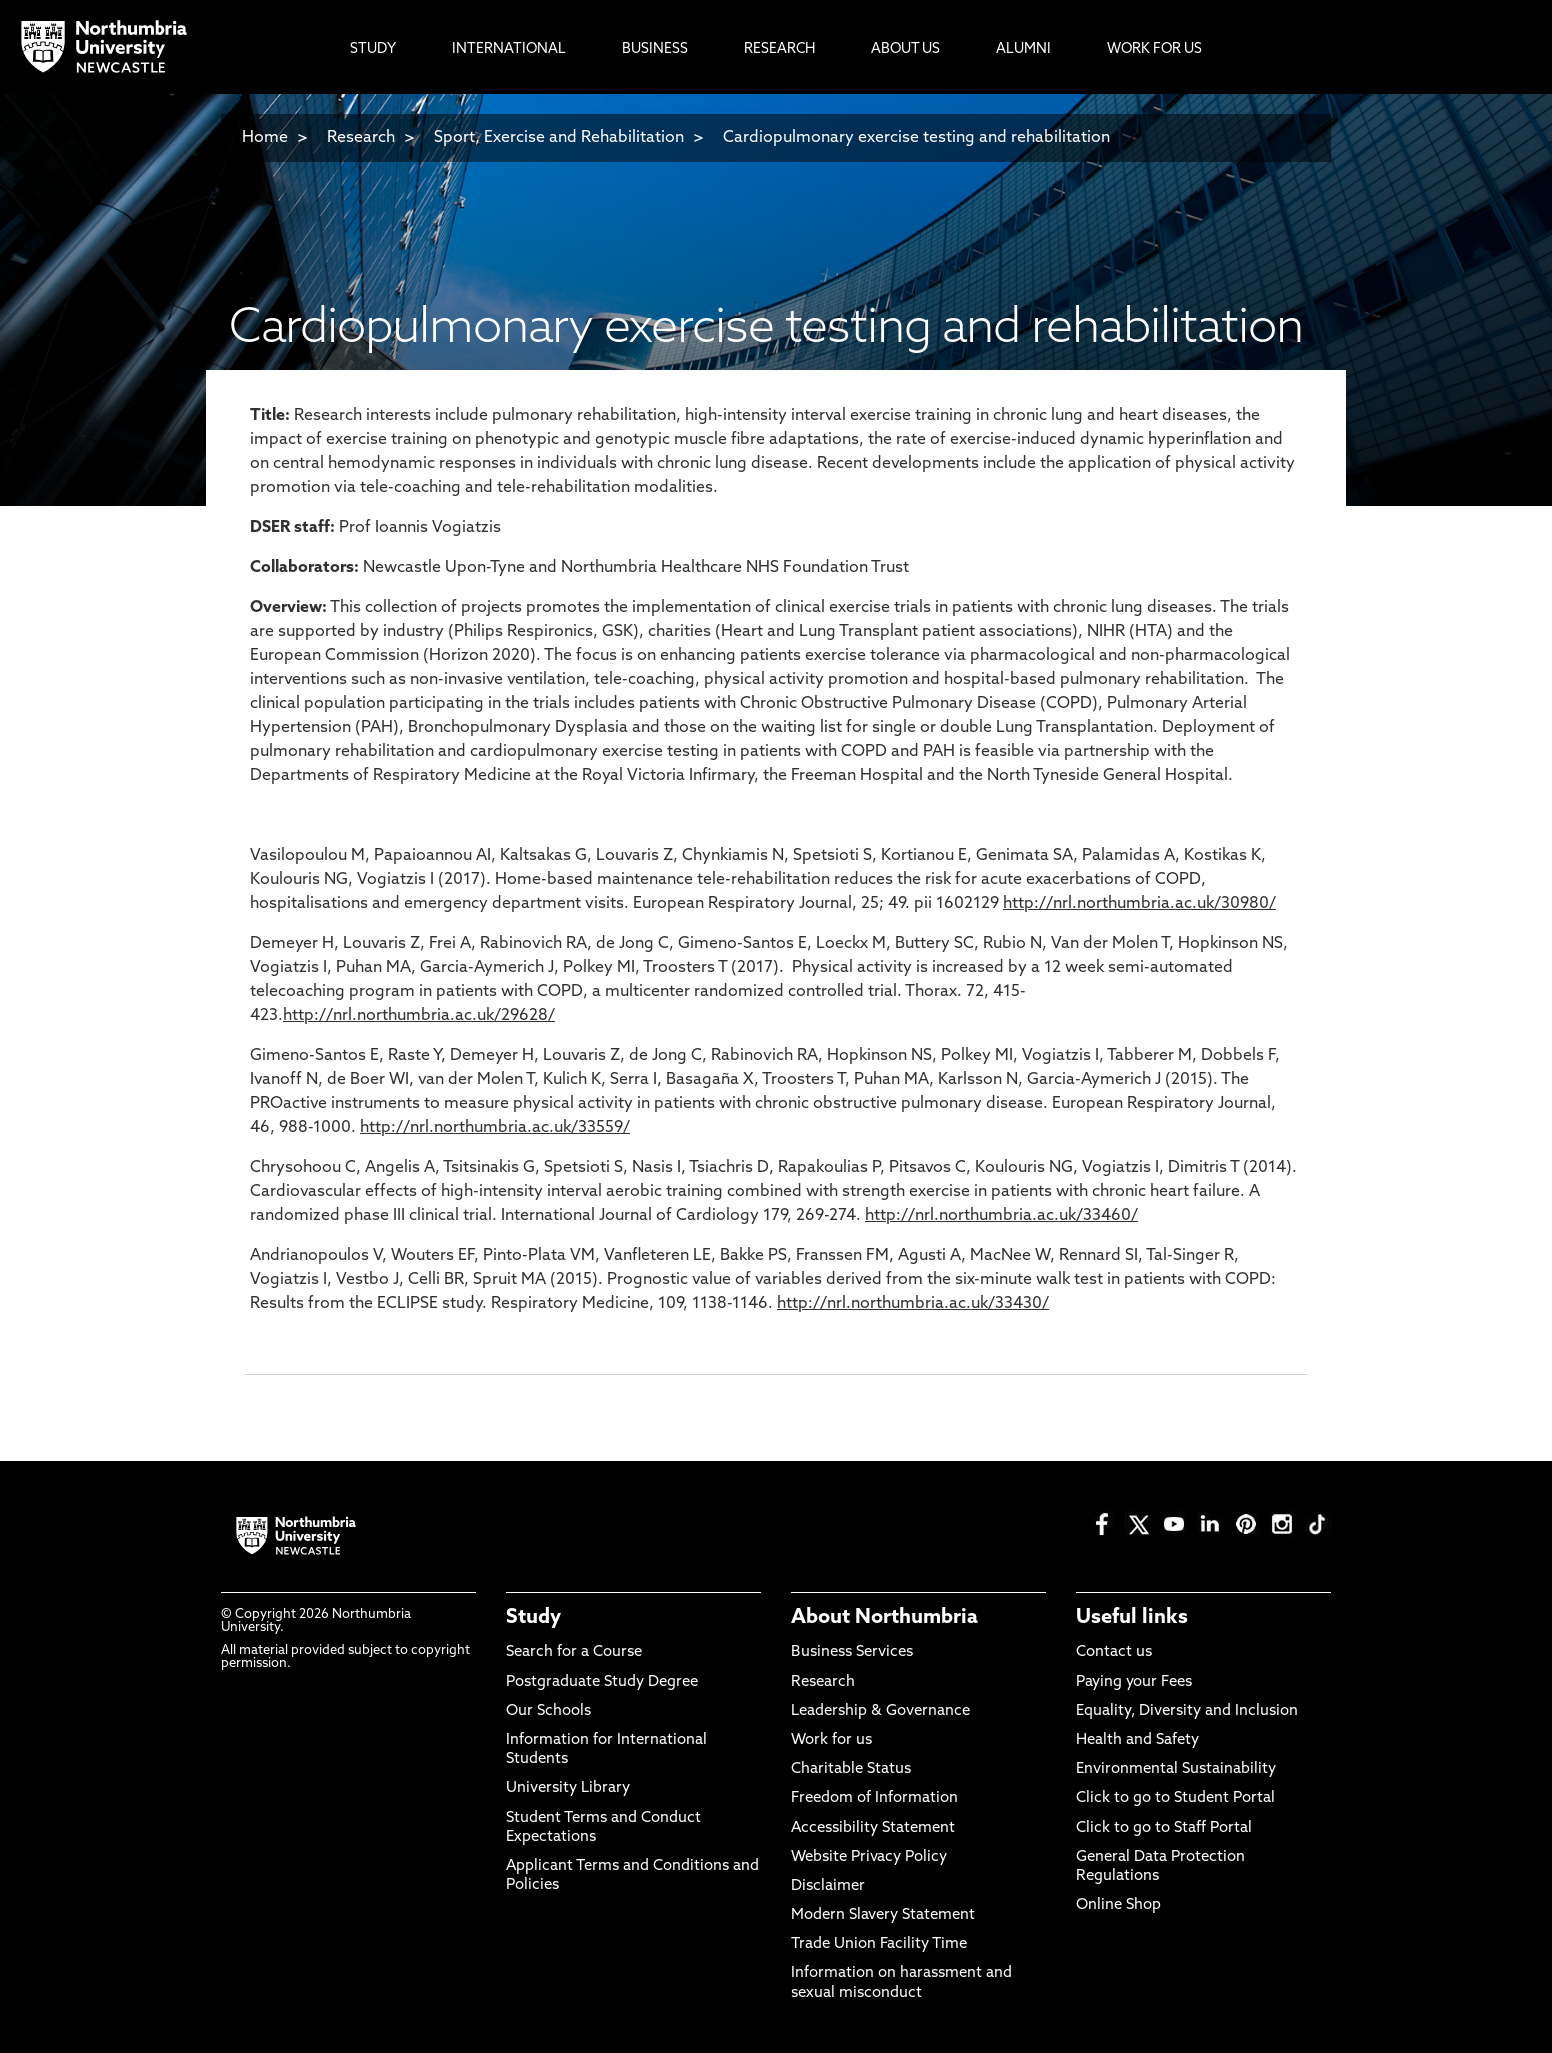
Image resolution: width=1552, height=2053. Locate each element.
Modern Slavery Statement (883, 1915)
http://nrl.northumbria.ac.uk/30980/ (1139, 904)
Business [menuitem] (655, 49)
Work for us (831, 1740)
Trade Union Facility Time (879, 1944)
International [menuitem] (509, 49)
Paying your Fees (1134, 1682)
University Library (568, 1788)
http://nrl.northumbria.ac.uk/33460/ (1001, 1216)
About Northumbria (884, 1618)
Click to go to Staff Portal (1164, 1828)
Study (533, 1618)
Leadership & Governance (880, 1711)
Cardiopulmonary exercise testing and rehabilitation (916, 138)
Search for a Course (574, 1652)
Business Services (852, 1652)
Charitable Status (851, 1769)
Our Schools (548, 1711)
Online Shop (1118, 1905)
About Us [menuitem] (905, 49)
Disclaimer (828, 1886)
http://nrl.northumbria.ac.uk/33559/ (495, 1128)
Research (361, 138)
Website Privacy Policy (869, 1857)
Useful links (1132, 1618)
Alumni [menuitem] (1023, 49)
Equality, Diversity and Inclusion (1187, 1711)
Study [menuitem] (373, 49)
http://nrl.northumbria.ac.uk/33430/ (913, 1304)
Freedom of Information (874, 1798)
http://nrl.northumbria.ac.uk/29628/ (419, 1016)
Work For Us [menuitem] (1154, 49)
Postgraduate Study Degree (602, 1682)
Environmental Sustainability (1176, 1769)
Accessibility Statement (873, 1828)
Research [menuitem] (779, 49)
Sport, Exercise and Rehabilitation (559, 138)
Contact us (1114, 1652)
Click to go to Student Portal (1175, 1798)
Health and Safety (1137, 1740)
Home (265, 138)
